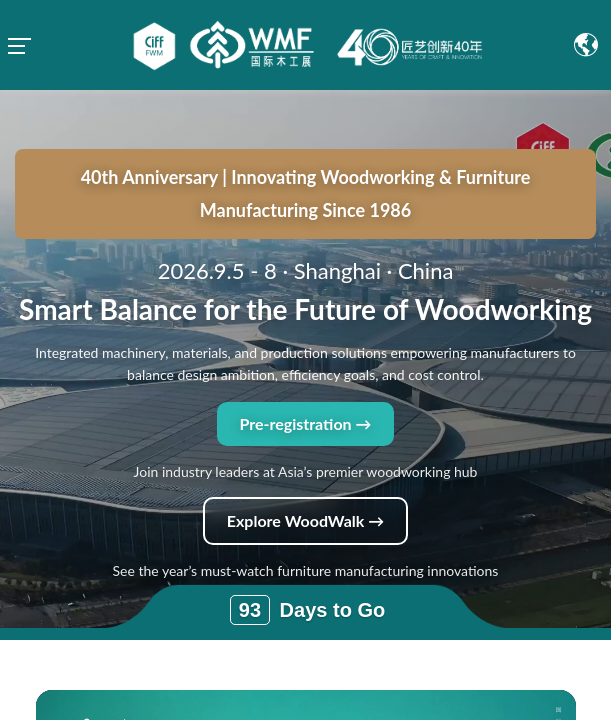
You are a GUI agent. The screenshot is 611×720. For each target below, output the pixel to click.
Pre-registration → (305, 333)
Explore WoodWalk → (305, 430)
